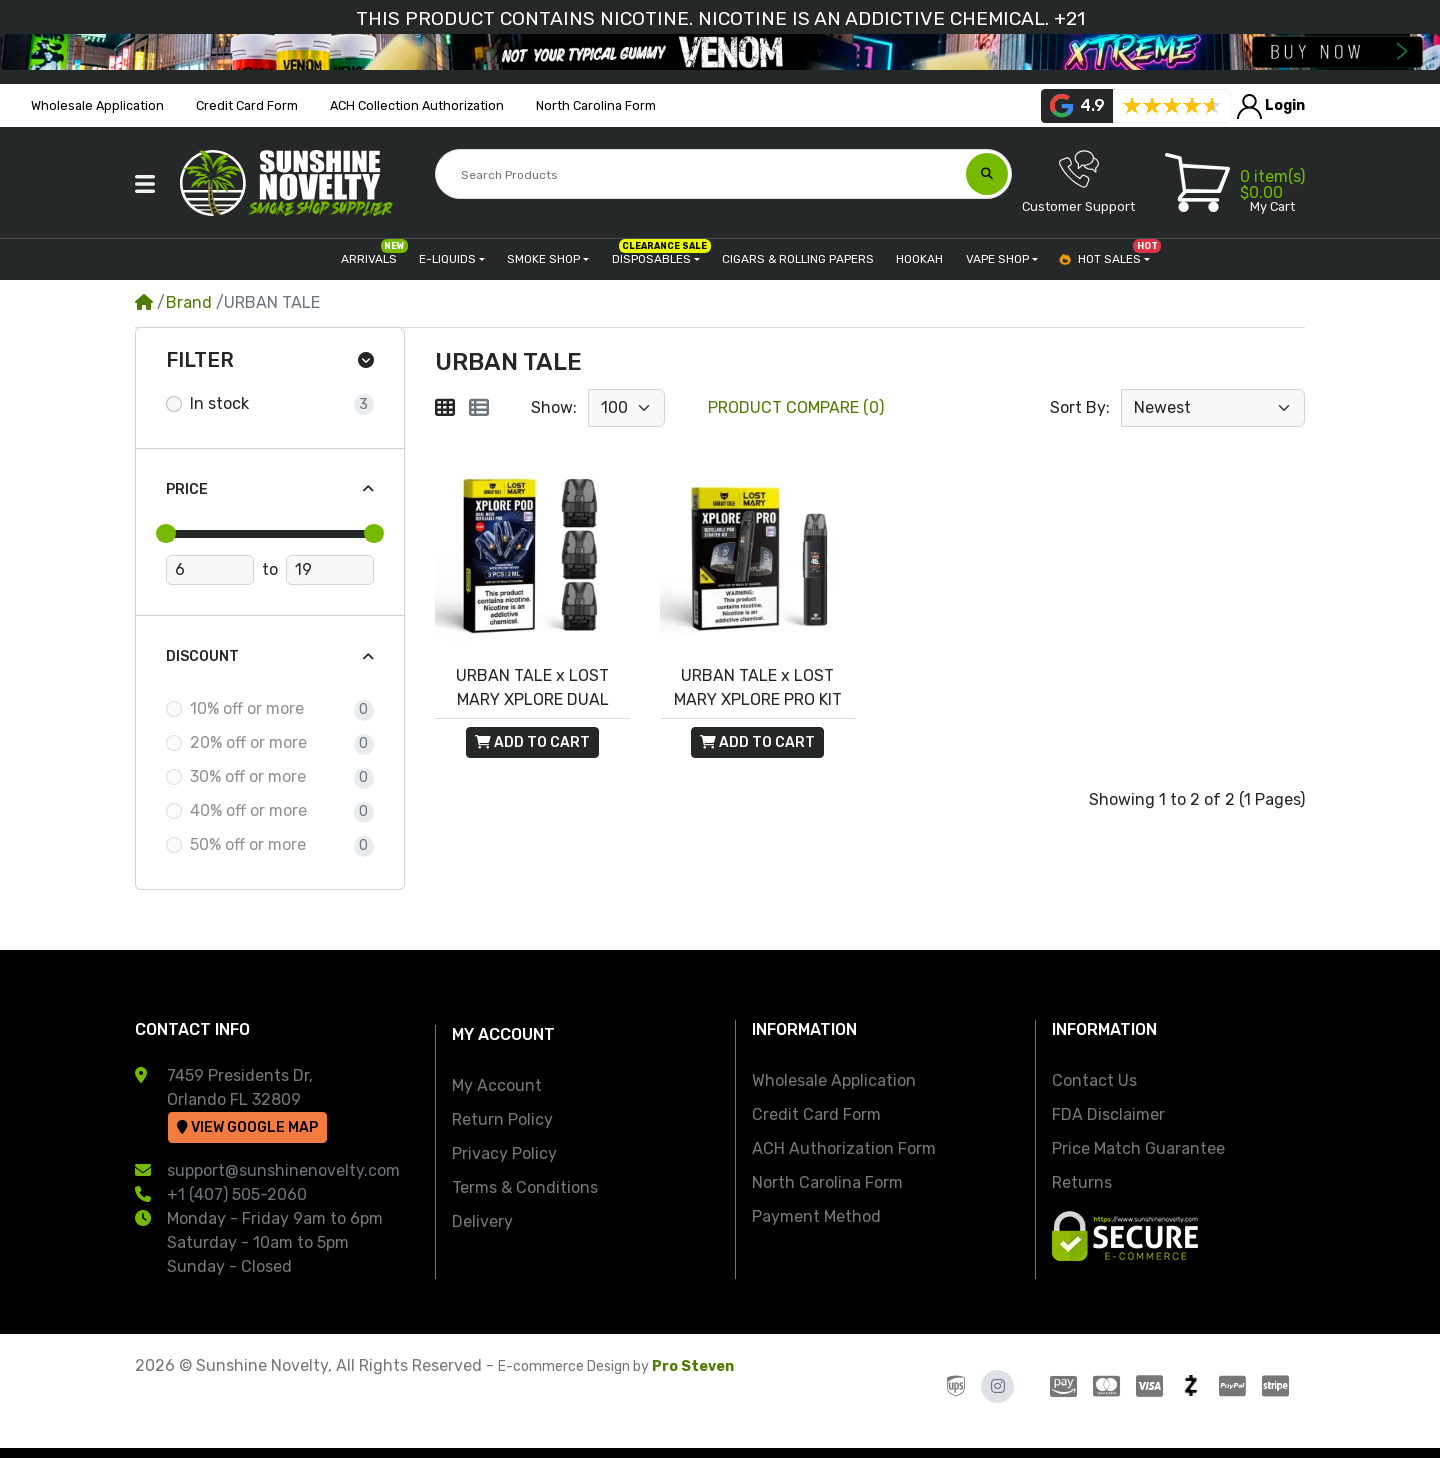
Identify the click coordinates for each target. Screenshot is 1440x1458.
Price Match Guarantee (1138, 1148)
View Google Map (247, 1127)
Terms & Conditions (525, 1187)
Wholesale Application (834, 1080)
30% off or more (248, 776)
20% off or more (248, 742)
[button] (145, 184)
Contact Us (1094, 1080)
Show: (554, 407)
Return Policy (502, 1119)
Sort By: (1080, 407)
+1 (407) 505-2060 (237, 1194)
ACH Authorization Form (844, 1148)
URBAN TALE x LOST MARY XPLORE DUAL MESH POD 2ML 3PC (532, 689)
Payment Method (816, 1216)
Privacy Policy (504, 1153)
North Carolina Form (827, 1182)
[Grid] (445, 408)
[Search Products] (702, 175)
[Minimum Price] (210, 570)
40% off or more (248, 810)
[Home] (144, 302)
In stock (219, 403)
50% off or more (248, 844)
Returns (1082, 1182)
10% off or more (247, 708)
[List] (479, 408)
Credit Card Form (816, 1114)
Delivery (482, 1221)
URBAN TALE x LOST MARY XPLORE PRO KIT (758, 687)
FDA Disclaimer (1108, 1114)
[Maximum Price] (330, 570)
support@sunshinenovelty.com (283, 1170)
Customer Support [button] (1078, 181)
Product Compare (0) (796, 407)
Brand (189, 302)
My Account (497, 1085)
